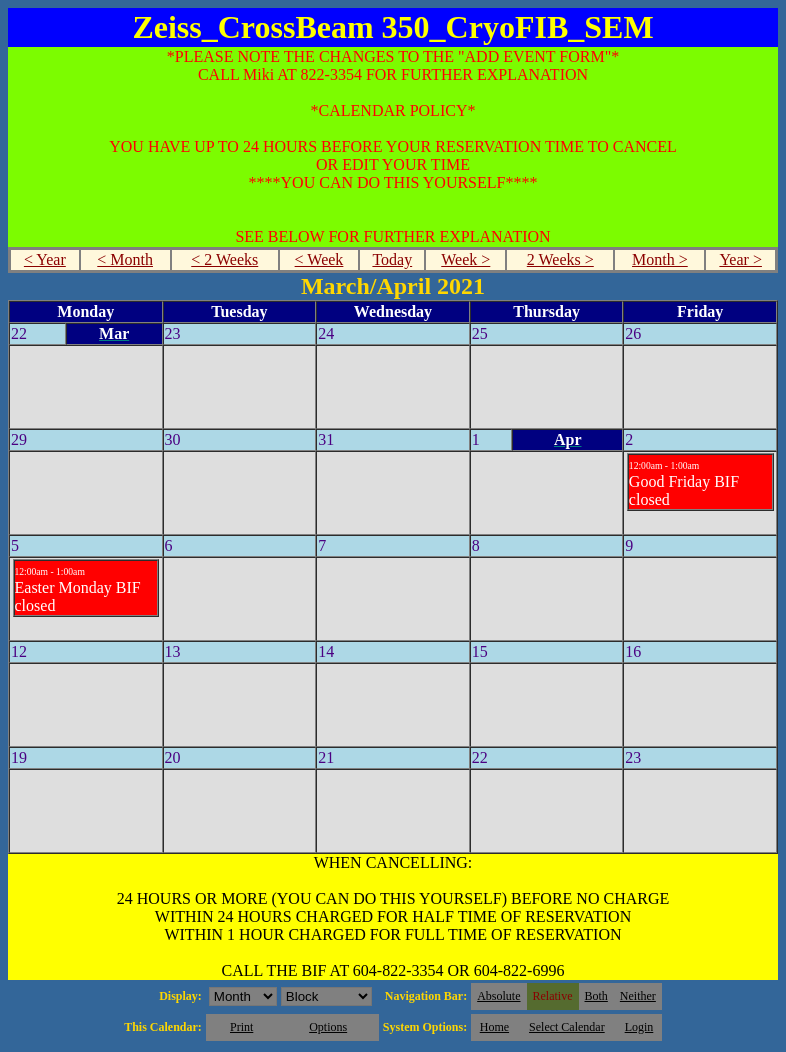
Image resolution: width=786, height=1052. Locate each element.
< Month (125, 259)
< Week (319, 259)
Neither (638, 996)
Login (639, 1027)
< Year (45, 259)
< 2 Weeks (224, 259)
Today (392, 259)
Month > (660, 259)
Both (596, 996)
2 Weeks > (560, 259)
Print (241, 1027)
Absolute (498, 996)
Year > (740, 259)
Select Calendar (567, 1027)
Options (328, 1027)
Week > (465, 259)
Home (494, 1027)
